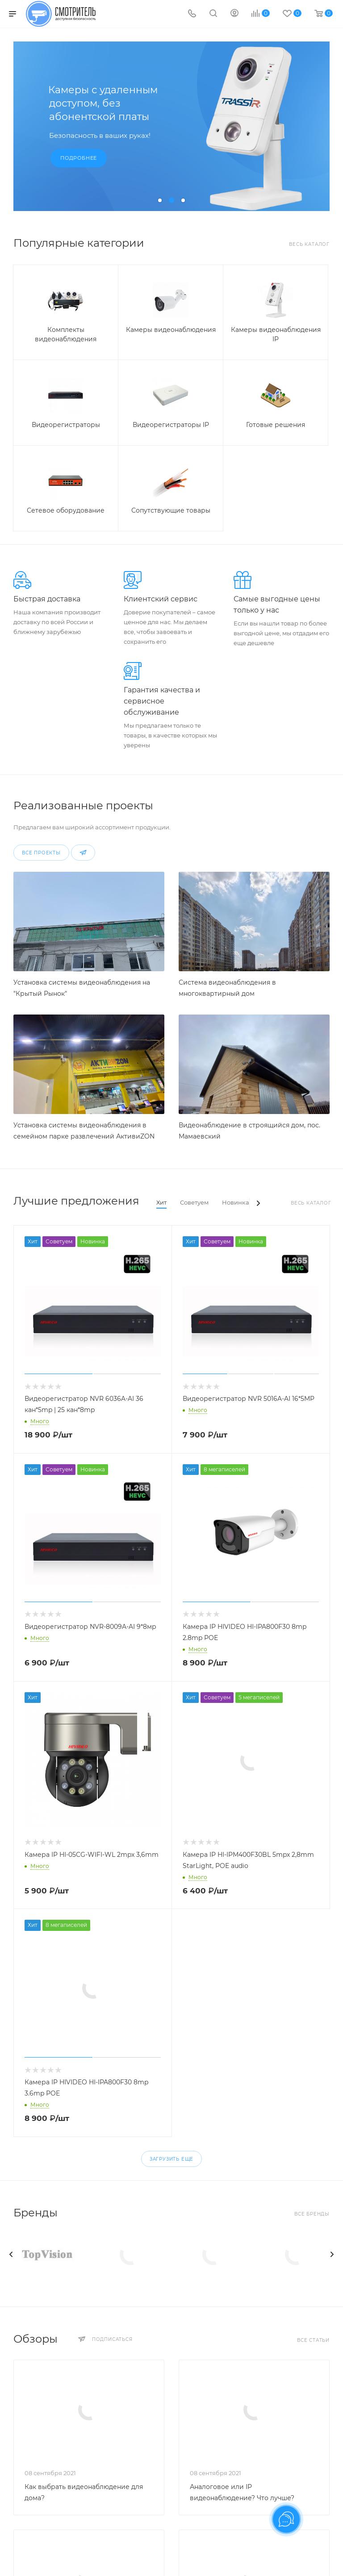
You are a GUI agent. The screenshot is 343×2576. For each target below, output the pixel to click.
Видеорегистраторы (66, 425)
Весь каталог (309, 244)
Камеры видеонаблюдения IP (276, 334)
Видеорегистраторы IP (171, 425)
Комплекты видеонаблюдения (65, 334)
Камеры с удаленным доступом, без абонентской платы (103, 103)
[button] (160, 200)
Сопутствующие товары (170, 510)
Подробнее (78, 158)
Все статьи (313, 2340)
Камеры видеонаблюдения (171, 330)
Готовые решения (275, 425)
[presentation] (11, 2254)
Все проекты (41, 853)
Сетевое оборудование (66, 510)
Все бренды (312, 2214)
